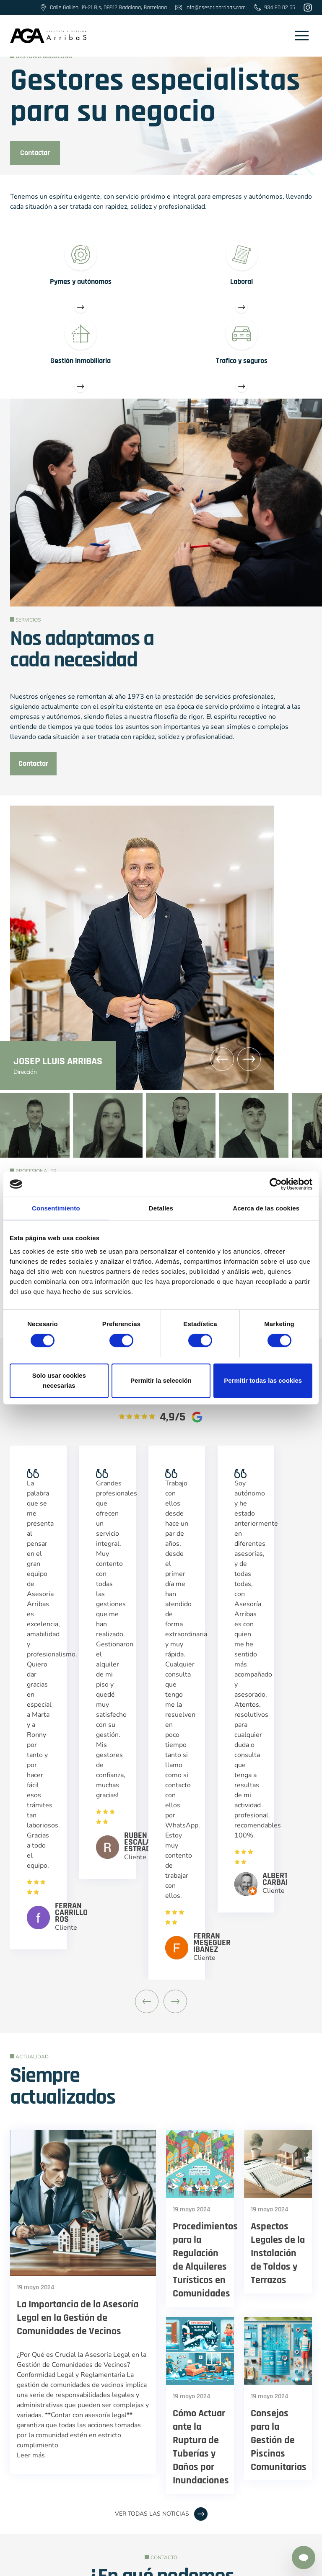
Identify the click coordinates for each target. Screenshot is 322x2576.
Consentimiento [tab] (56, 1208)
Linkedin (179, 2460)
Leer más (31, 2097)
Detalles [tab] (161, 1208)
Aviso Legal (93, 2564)
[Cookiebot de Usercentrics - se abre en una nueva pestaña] (275, 1184)
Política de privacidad (215, 2564)
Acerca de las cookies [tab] (266, 1208)
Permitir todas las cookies (263, 1380)
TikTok (227, 2460)
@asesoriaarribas (113, 2460)
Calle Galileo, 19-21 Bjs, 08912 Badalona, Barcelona (161, 2475)
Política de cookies (147, 2564)
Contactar (35, 153)
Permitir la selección (161, 1380)
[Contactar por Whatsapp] (303, 2557)
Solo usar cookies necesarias (59, 1380)
